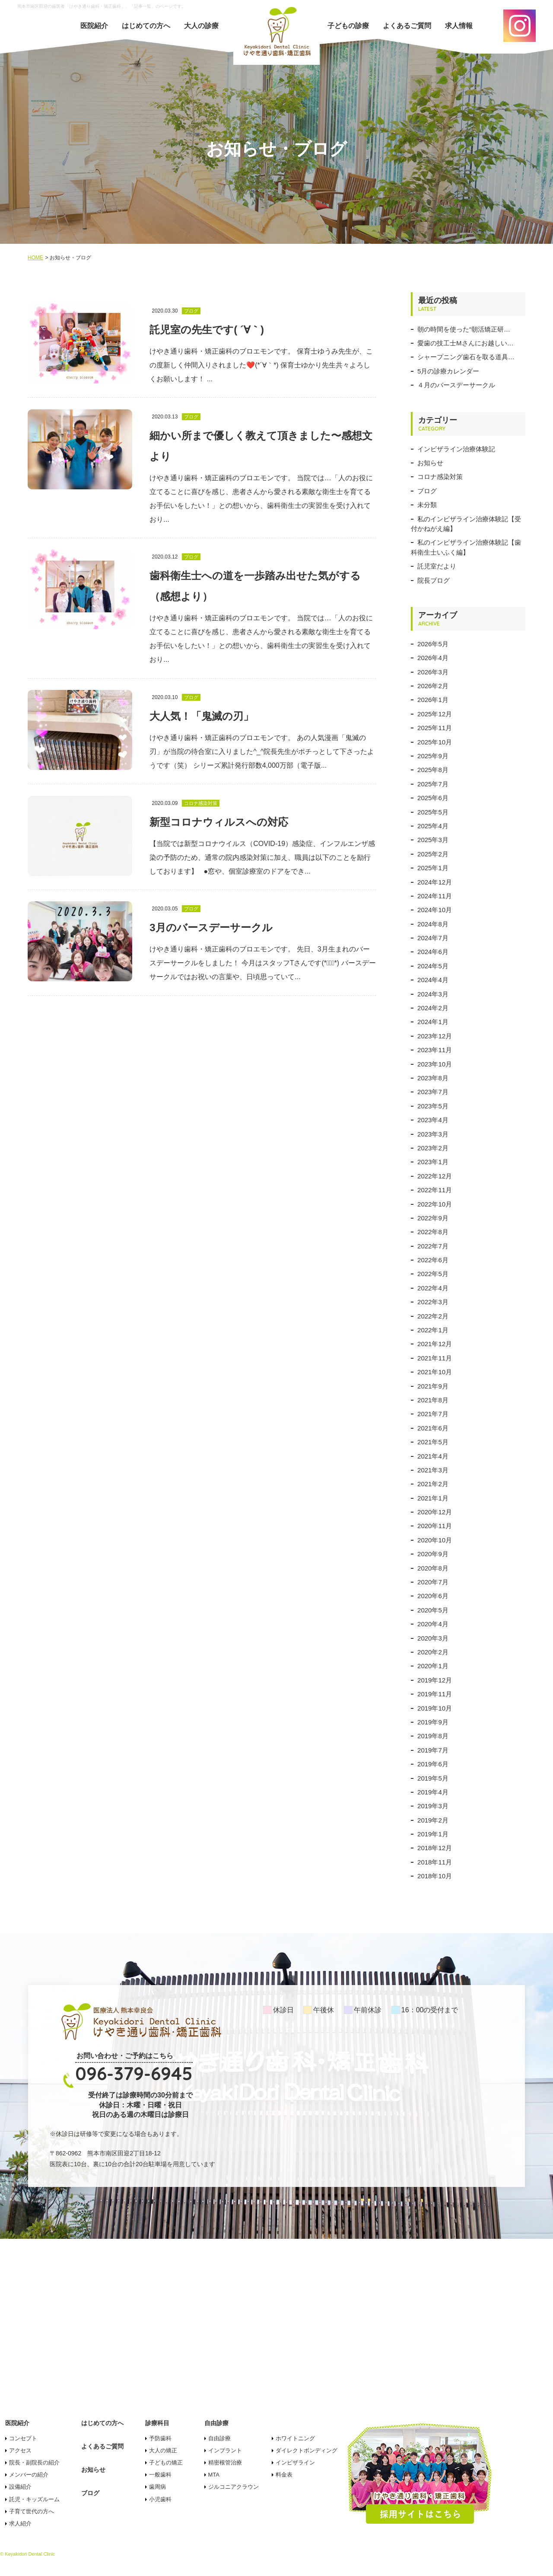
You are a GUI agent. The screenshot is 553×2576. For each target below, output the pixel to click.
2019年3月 (432, 1806)
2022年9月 (432, 1218)
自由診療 (219, 2438)
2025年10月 (434, 742)
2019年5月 (432, 1778)
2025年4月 (432, 826)
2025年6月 (432, 797)
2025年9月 (432, 756)
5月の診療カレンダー (448, 371)
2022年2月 (432, 1316)
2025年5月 (432, 812)
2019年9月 (432, 1722)
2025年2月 (432, 854)
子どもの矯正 (166, 2462)
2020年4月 (432, 1624)
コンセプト (23, 2438)
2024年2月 (432, 1008)
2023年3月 (432, 1134)
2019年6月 (432, 1764)
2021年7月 (432, 1413)
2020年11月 (434, 1525)
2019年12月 (434, 1680)
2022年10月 (434, 1204)
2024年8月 (432, 924)
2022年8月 (432, 1231)
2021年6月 (432, 1428)
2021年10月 (434, 1372)
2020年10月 (434, 1540)
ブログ (427, 491)
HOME (35, 258)
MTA (213, 2474)
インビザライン (295, 2462)
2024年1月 (432, 1021)
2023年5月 (432, 1106)
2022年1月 (432, 1330)
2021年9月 (432, 1386)
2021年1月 (432, 1498)
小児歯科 (160, 2499)
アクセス (20, 2450)
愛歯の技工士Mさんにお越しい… (465, 343)
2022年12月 (434, 1176)
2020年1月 (432, 1665)
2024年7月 (432, 938)
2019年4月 (432, 1792)
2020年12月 (434, 1512)
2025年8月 (432, 769)
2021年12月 (434, 1343)
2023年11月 (434, 1049)
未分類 (427, 504)
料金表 (284, 2474)
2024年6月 (432, 951)
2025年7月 (432, 784)
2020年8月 (432, 1568)
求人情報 (459, 25)
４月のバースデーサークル (456, 385)
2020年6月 (432, 1595)
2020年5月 (432, 1610)
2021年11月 (434, 1358)
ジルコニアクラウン (233, 2486)
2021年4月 (432, 1456)
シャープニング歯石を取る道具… (466, 357)
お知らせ (430, 462)
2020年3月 (432, 1638)
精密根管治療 (225, 2462)
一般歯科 (160, 2474)
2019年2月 (432, 1820)
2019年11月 (434, 1694)
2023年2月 (432, 1148)
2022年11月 (434, 1190)
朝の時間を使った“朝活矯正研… (463, 329)
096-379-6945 (134, 2073)
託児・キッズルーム (34, 2499)
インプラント (225, 2450)
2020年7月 (432, 1582)
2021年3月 (432, 1470)
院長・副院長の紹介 (34, 2462)
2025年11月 (434, 727)
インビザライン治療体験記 (456, 449)
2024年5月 (432, 966)
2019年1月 (432, 1834)
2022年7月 (432, 1246)
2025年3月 (432, 839)
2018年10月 (434, 1876)
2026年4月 (432, 657)
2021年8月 (432, 1400)
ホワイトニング (295, 2438)
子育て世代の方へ (31, 2511)
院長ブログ (433, 580)
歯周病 (157, 2486)
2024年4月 (432, 979)
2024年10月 (434, 909)
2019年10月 (434, 1708)
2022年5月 (432, 1273)
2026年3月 (432, 672)
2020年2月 (432, 1652)
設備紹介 (20, 2486)
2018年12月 (434, 1847)
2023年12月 (434, 1036)
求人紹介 (20, 2523)
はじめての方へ (146, 25)
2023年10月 (434, 1064)
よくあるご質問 (407, 25)
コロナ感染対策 (440, 476)
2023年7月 (432, 1091)
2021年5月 (432, 1442)
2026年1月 (432, 699)
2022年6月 (432, 1260)
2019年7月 (432, 1750)
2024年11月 (434, 896)
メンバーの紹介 (28, 2474)
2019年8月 (432, 1736)
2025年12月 (434, 714)
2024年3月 (432, 994)
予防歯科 (160, 2438)
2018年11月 (434, 1862)
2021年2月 (432, 1484)
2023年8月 (432, 1078)
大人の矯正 (163, 2450)
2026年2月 (432, 685)
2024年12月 (434, 882)
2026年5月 (432, 644)
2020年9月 (432, 1554)
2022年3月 (432, 1302)
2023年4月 (432, 1120)
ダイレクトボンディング (306, 2450)
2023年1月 (432, 1161)
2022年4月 (432, 1288)
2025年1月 (432, 867)
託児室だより (436, 566)
